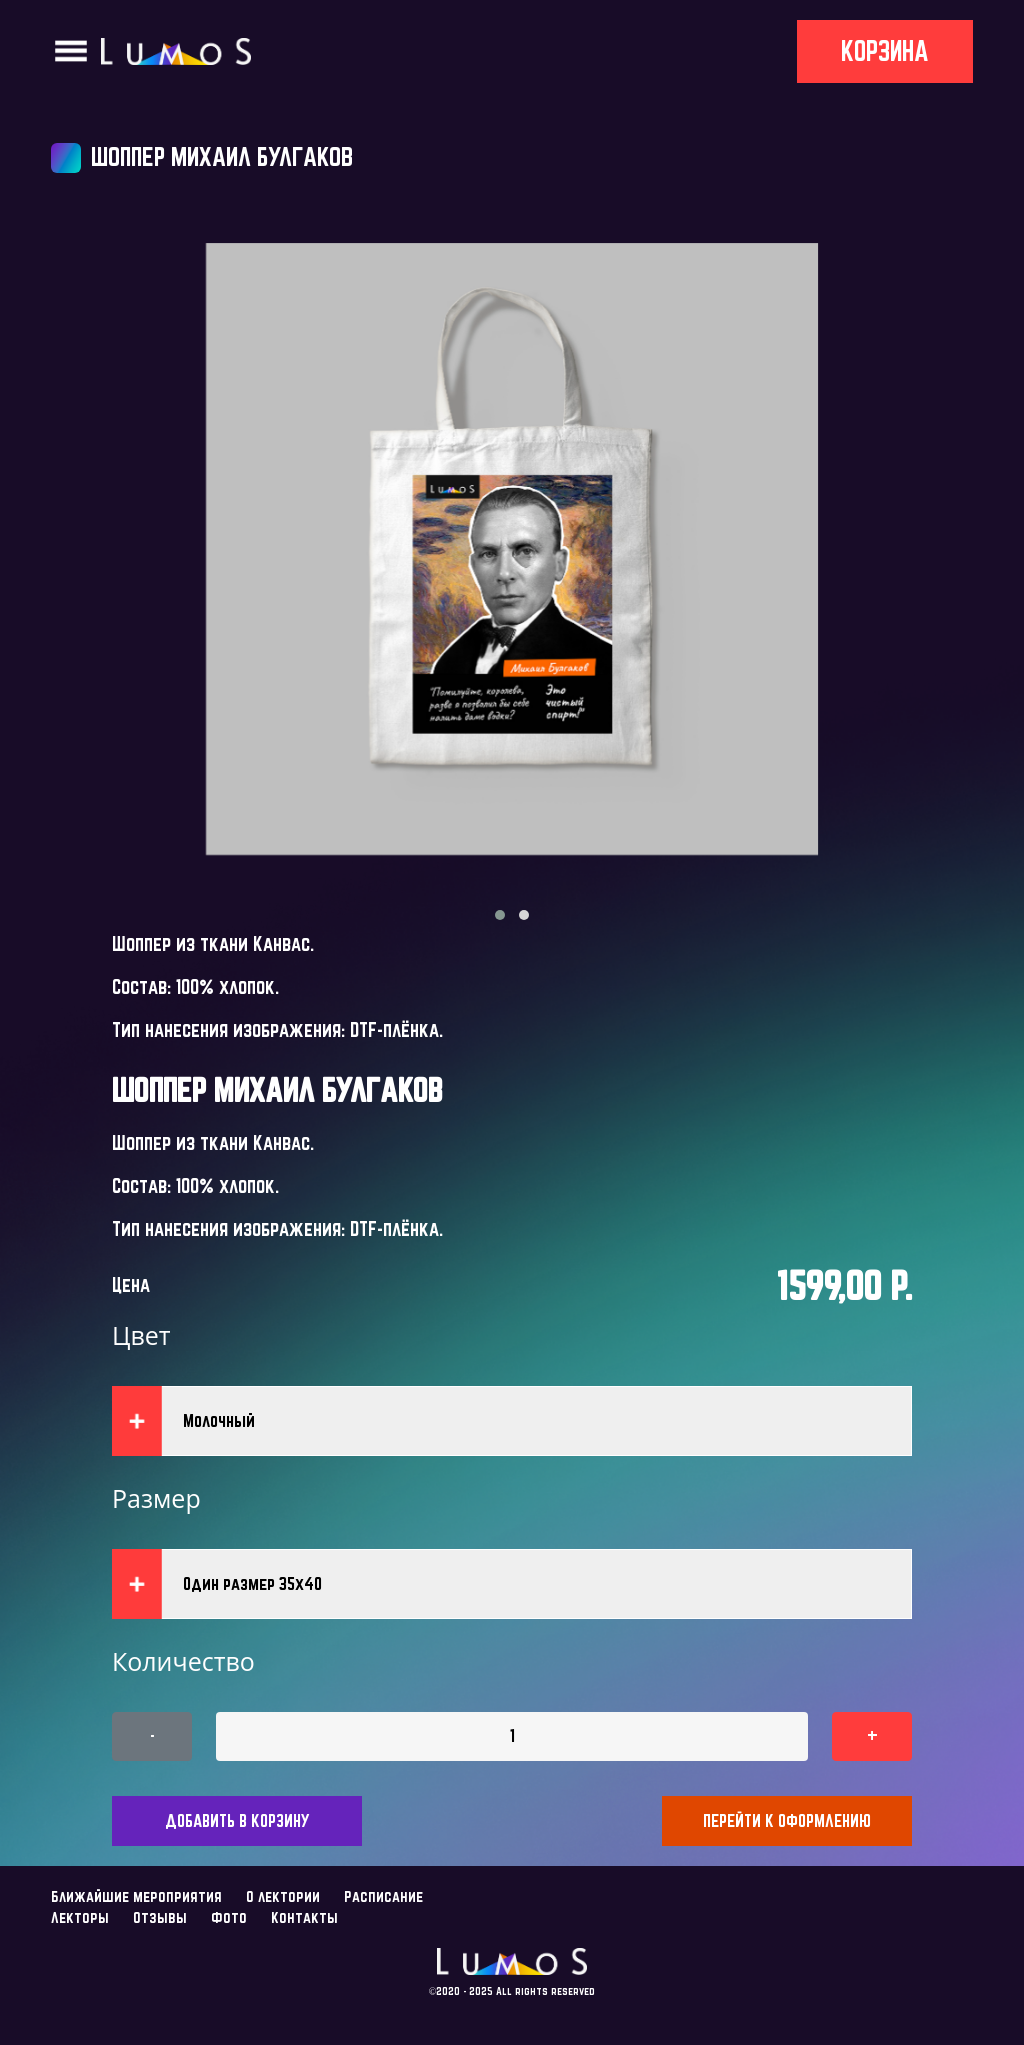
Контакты (304, 1917)
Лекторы (80, 1917)
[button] (500, 915)
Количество (183, 1661)
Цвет (141, 1335)
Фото (229, 1917)
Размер (156, 1498)
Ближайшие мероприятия (136, 1896)
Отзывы (160, 1917)
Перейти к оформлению (787, 1820)
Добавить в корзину (237, 1820)
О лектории (283, 1896)
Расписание (383, 1896)
